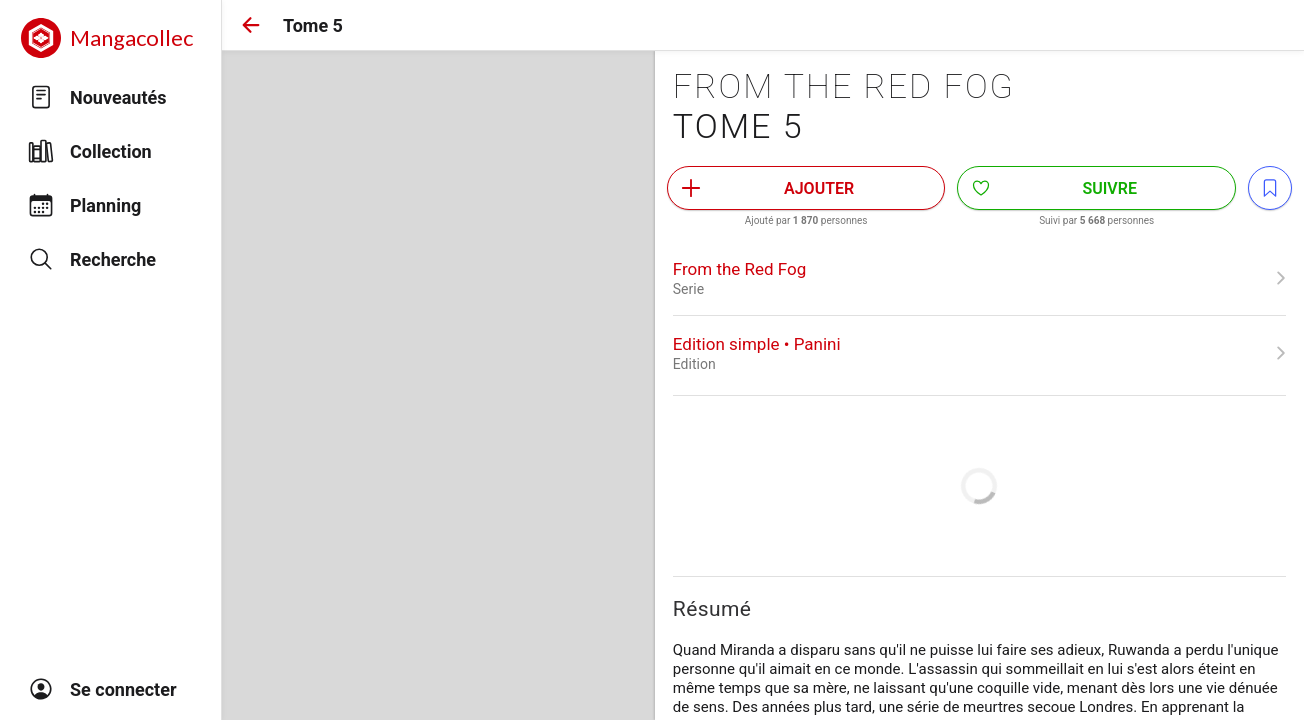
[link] (979, 278)
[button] (251, 25)
